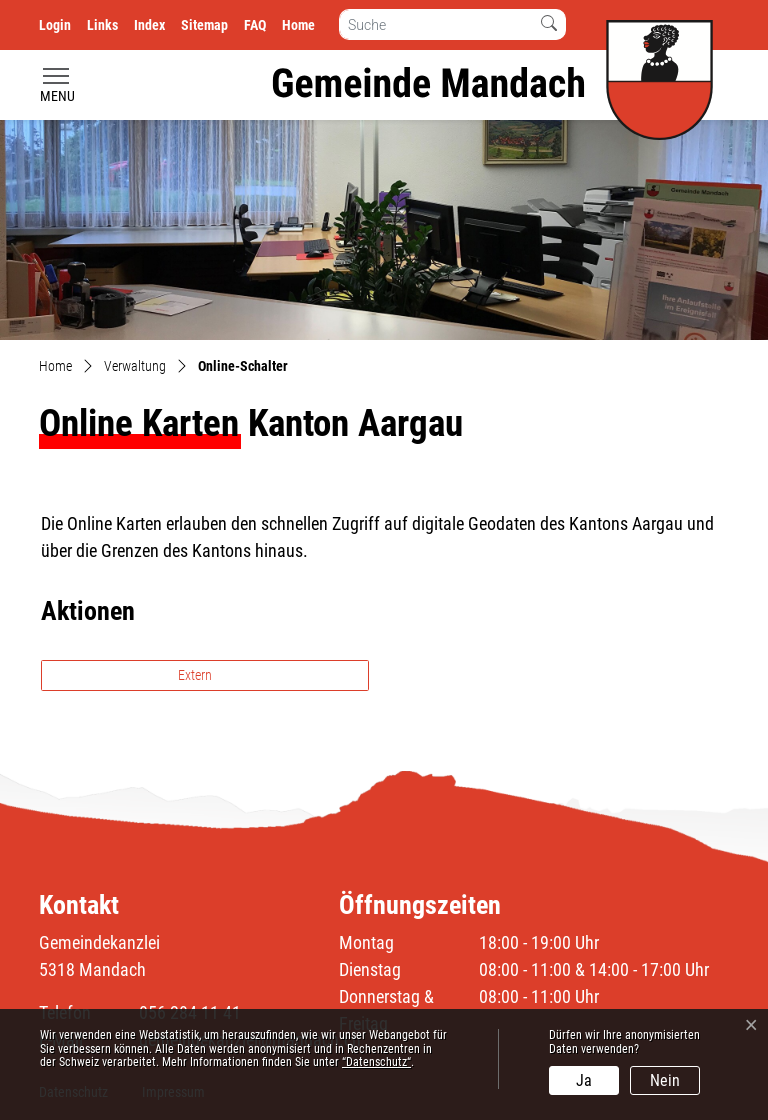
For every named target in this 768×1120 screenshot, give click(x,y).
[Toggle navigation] (57, 86)
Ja (584, 1080)
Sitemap (204, 25)
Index (149, 25)
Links (102, 25)
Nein (665, 1080)
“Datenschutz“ (376, 1062)
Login (55, 25)
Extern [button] (196, 675)
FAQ (255, 25)
